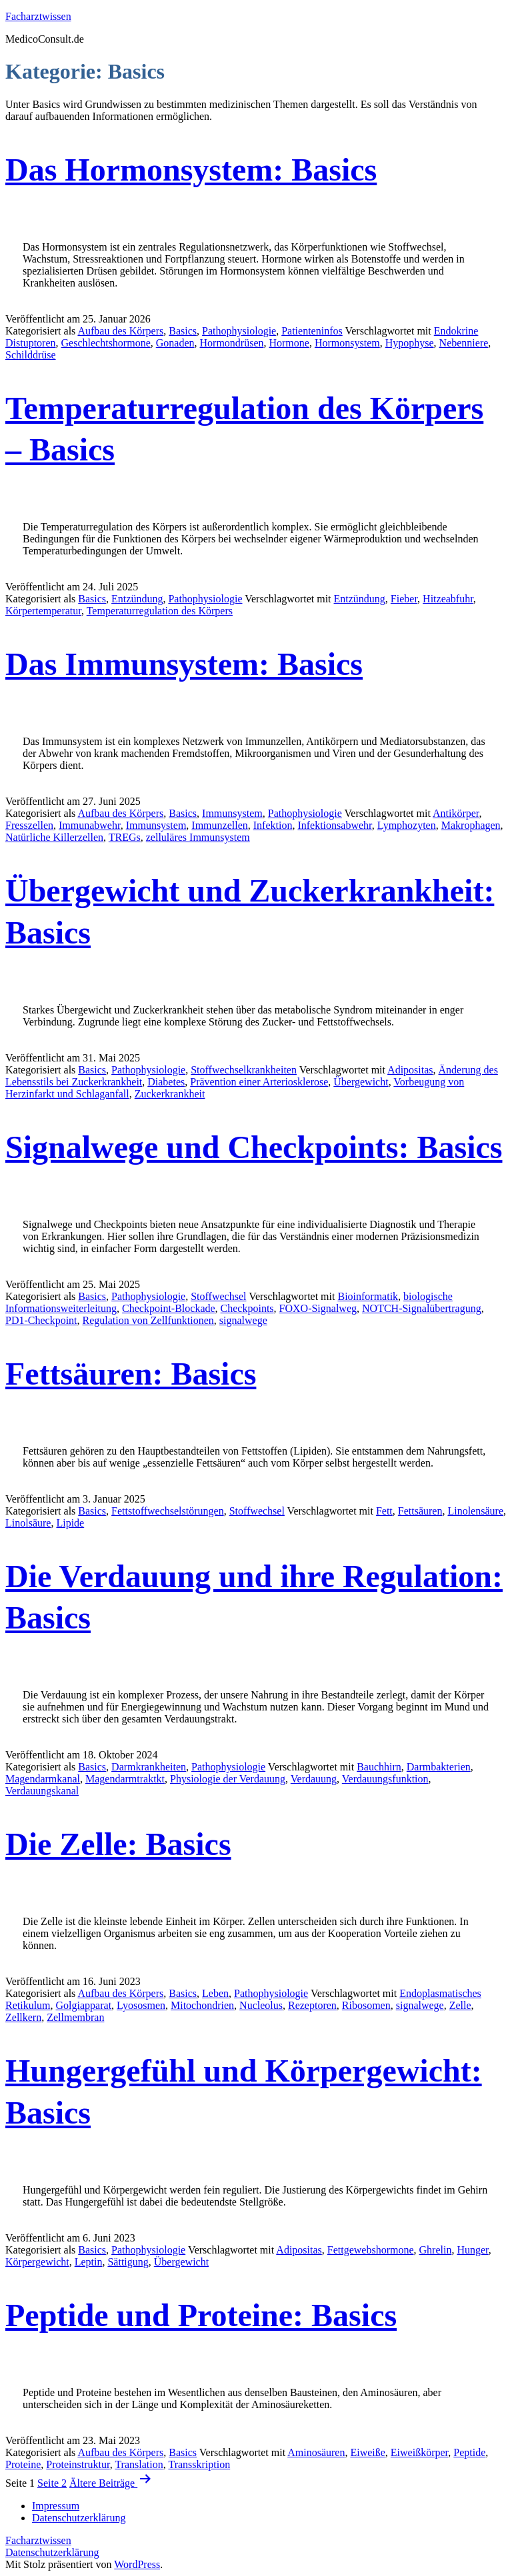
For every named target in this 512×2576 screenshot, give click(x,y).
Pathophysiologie (239, 330)
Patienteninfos (312, 330)
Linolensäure (475, 1511)
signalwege (243, 1320)
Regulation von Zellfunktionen (148, 1320)
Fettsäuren (420, 1511)
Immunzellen (219, 825)
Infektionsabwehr (334, 825)
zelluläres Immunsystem (198, 837)
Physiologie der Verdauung (227, 1778)
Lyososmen (141, 2005)
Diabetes (166, 1081)
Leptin (89, 2261)
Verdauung (314, 1778)
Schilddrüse (30, 354)
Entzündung (137, 598)
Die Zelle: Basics (118, 1844)
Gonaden (175, 342)
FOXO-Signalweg (318, 1308)
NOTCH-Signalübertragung (421, 1308)
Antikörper (456, 813)
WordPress (137, 2564)
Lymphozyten (406, 825)
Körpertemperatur (43, 610)
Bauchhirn (379, 1766)
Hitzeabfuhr (448, 598)
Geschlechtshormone (106, 342)
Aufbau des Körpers (120, 330)
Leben (215, 1993)
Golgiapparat (84, 2005)
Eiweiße (367, 2452)
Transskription (199, 2464)
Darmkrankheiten (148, 1766)
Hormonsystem (347, 342)
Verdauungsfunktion (385, 1778)
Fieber (404, 598)
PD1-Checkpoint (41, 1320)
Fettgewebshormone (370, 2249)
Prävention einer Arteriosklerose (259, 1081)
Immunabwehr (90, 825)
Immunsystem (232, 813)
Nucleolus (261, 2005)
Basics (183, 330)
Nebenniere (464, 342)
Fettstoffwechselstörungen (167, 1511)
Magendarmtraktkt (125, 1778)
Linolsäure (28, 1523)
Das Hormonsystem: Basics (191, 169)
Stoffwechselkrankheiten (244, 1069)
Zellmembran (75, 2017)
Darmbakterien (439, 1766)
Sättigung (127, 2261)
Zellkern (23, 2017)
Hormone (289, 342)
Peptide (469, 2452)
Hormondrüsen (232, 342)
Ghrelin (435, 2249)
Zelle (460, 2005)
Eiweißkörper (419, 2452)
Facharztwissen (38, 16)
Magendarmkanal (42, 1778)
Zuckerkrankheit (170, 1093)
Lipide (70, 1523)
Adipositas (410, 1069)
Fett (384, 1511)
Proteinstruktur (77, 2464)
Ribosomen (366, 2005)
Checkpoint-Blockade (168, 1308)
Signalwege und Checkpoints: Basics (253, 1147)
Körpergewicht (37, 2261)
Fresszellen (29, 825)
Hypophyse (409, 342)
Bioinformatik (367, 1296)
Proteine (23, 2464)
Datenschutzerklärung (52, 2552)
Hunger (472, 2249)
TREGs (125, 837)
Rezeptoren (312, 2005)
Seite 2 (52, 2483)
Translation (139, 2464)
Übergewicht (360, 1081)
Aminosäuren (316, 2452)
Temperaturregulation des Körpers (160, 610)
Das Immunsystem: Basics (184, 664)
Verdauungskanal (42, 1790)
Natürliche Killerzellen (54, 837)
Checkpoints (247, 1308)
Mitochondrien (202, 2005)
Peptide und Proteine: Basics (201, 2315)
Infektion (273, 825)
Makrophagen (471, 825)
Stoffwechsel (218, 1296)
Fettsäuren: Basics (130, 1373)
